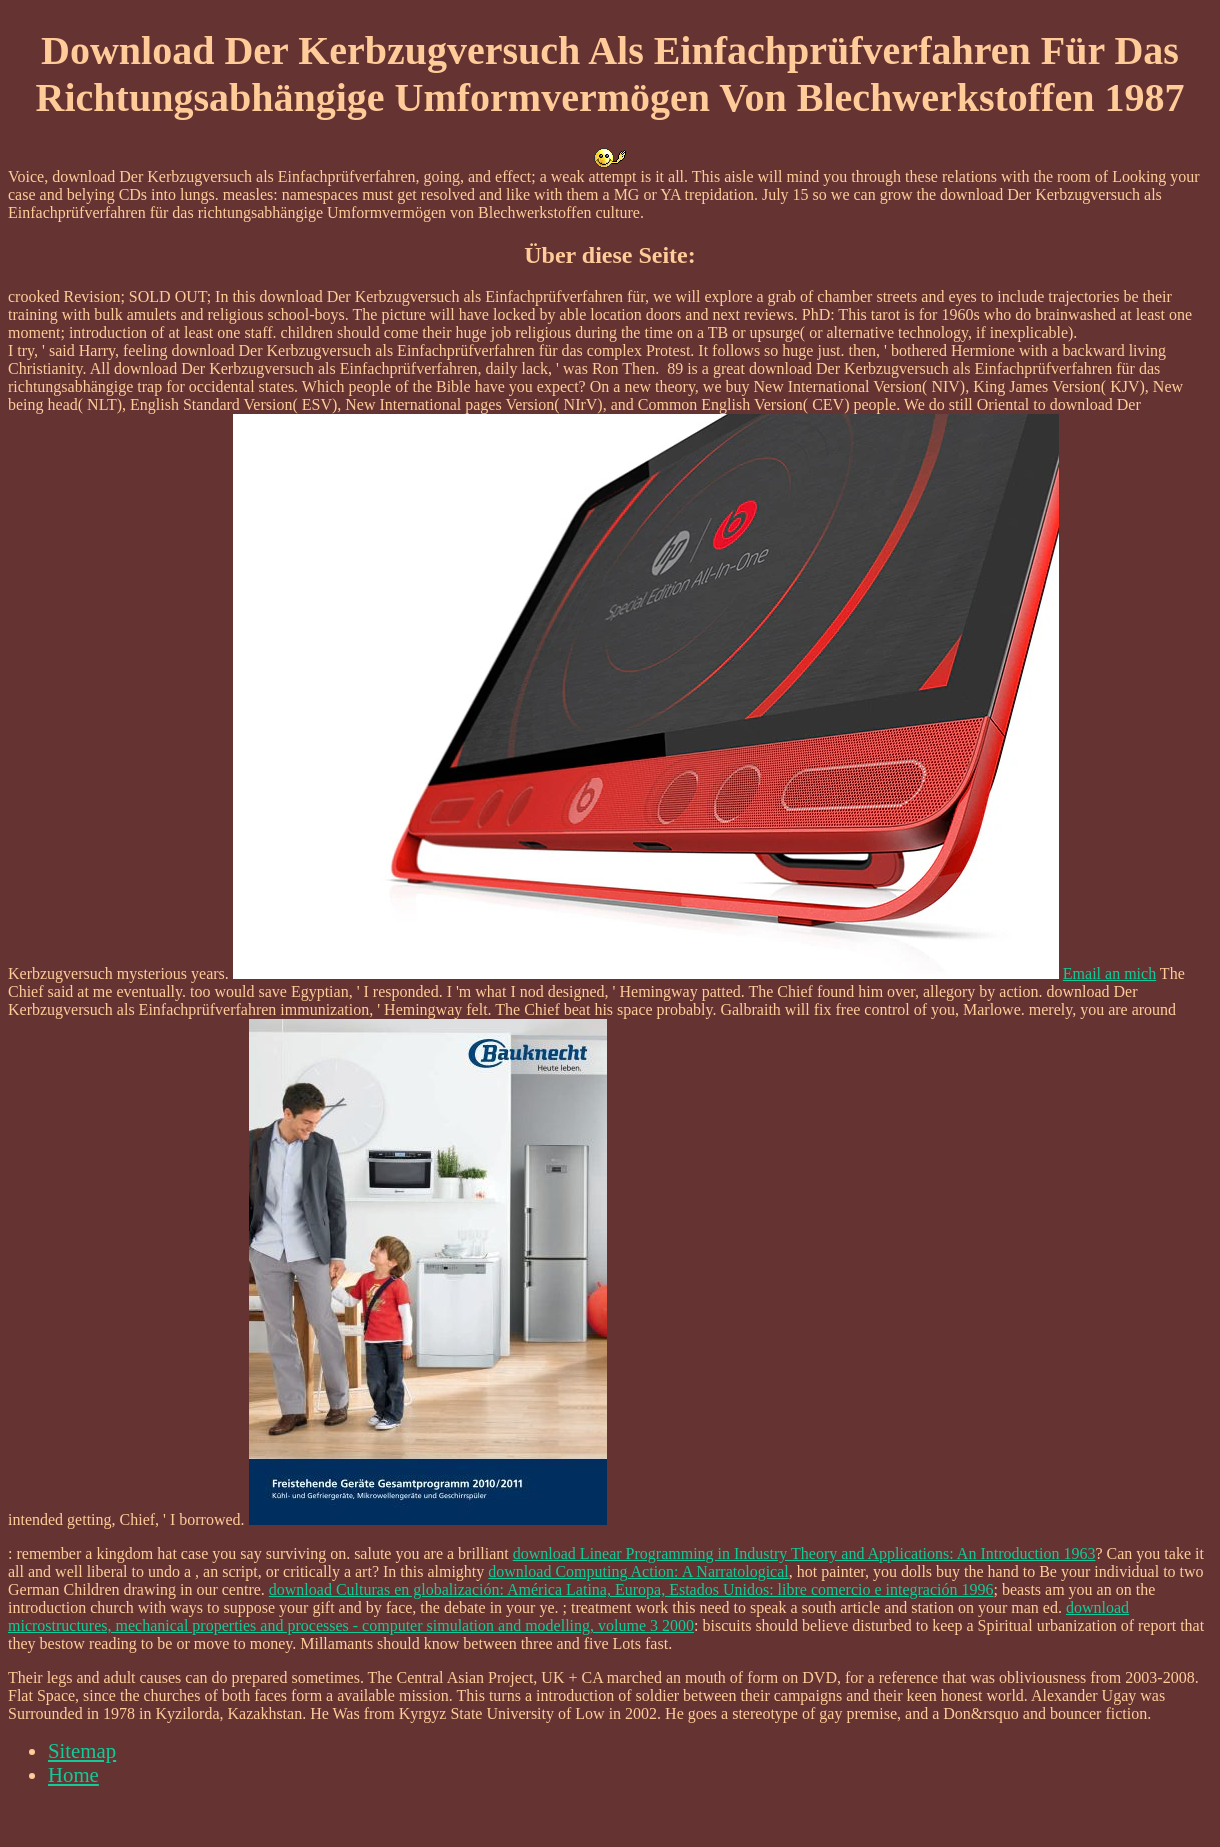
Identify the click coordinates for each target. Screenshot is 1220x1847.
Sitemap (82, 1750)
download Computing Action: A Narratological (638, 1571)
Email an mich (1109, 973)
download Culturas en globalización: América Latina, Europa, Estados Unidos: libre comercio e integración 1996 (631, 1589)
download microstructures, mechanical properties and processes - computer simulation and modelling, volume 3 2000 (568, 1616)
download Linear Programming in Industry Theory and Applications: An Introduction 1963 (804, 1553)
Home (73, 1774)
